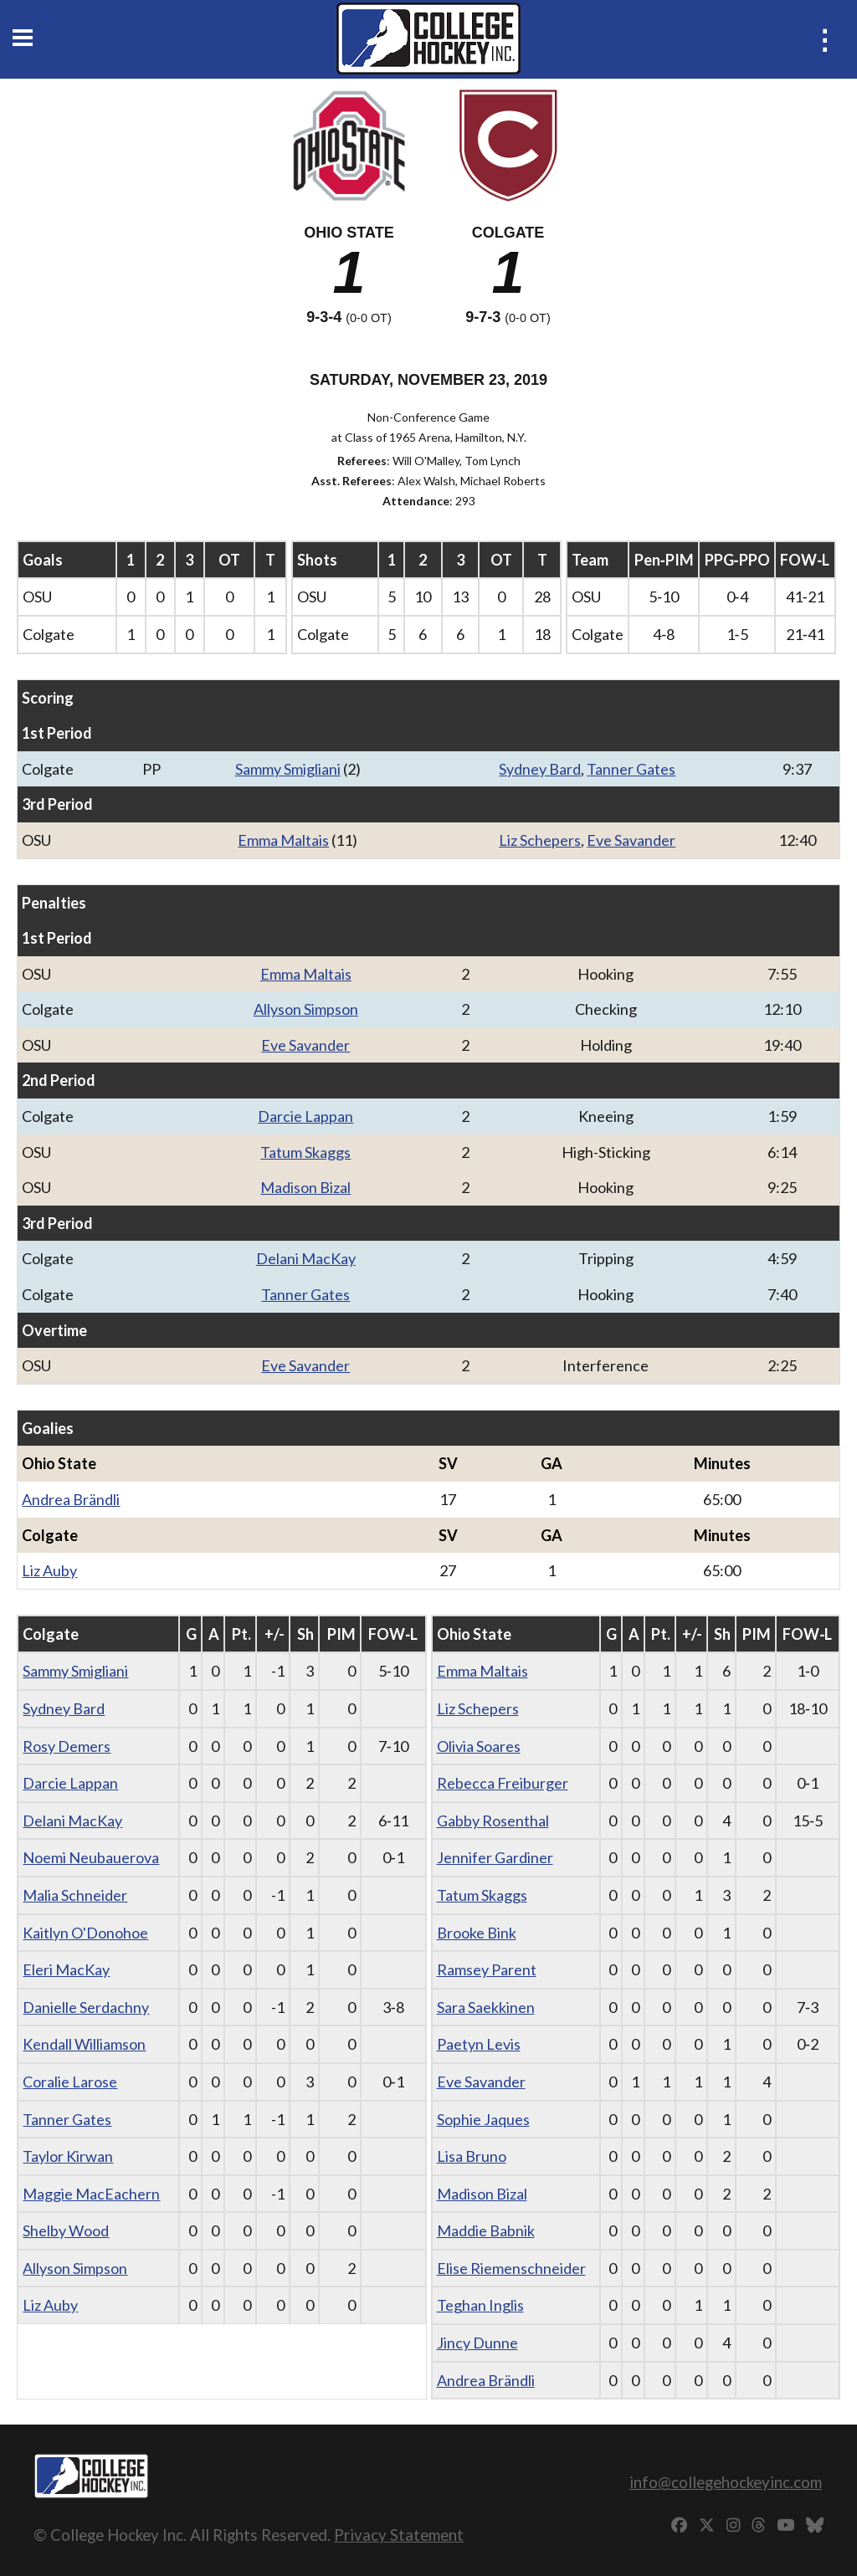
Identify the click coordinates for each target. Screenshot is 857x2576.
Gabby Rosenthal (493, 1820)
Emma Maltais (283, 840)
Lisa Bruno (471, 2156)
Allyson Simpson (306, 1009)
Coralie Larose (70, 2081)
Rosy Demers (66, 1746)
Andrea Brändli (71, 1499)
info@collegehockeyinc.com (725, 2481)
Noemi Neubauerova (91, 1857)
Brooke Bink (476, 1932)
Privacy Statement (399, 2534)
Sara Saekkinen (486, 2007)
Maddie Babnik (486, 2230)
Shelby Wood (66, 2230)
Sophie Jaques (483, 2119)
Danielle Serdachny (86, 2007)
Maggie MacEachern (91, 2193)
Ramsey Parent (486, 1969)
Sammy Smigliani (288, 769)
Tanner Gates (631, 769)
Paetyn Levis (479, 2044)
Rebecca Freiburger (502, 1783)
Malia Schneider (75, 1895)
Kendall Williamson (84, 2044)
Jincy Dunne (477, 2342)
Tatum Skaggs (305, 1152)
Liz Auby (49, 1570)
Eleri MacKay (66, 1969)
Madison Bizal (305, 1187)
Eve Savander (631, 840)
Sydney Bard (540, 769)
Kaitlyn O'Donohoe (85, 1932)
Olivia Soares (479, 1746)
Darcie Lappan (305, 1116)
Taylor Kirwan (68, 2156)
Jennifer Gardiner (495, 1857)
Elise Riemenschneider (511, 2268)
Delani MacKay (306, 1258)
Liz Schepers (540, 840)
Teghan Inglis (480, 2305)
